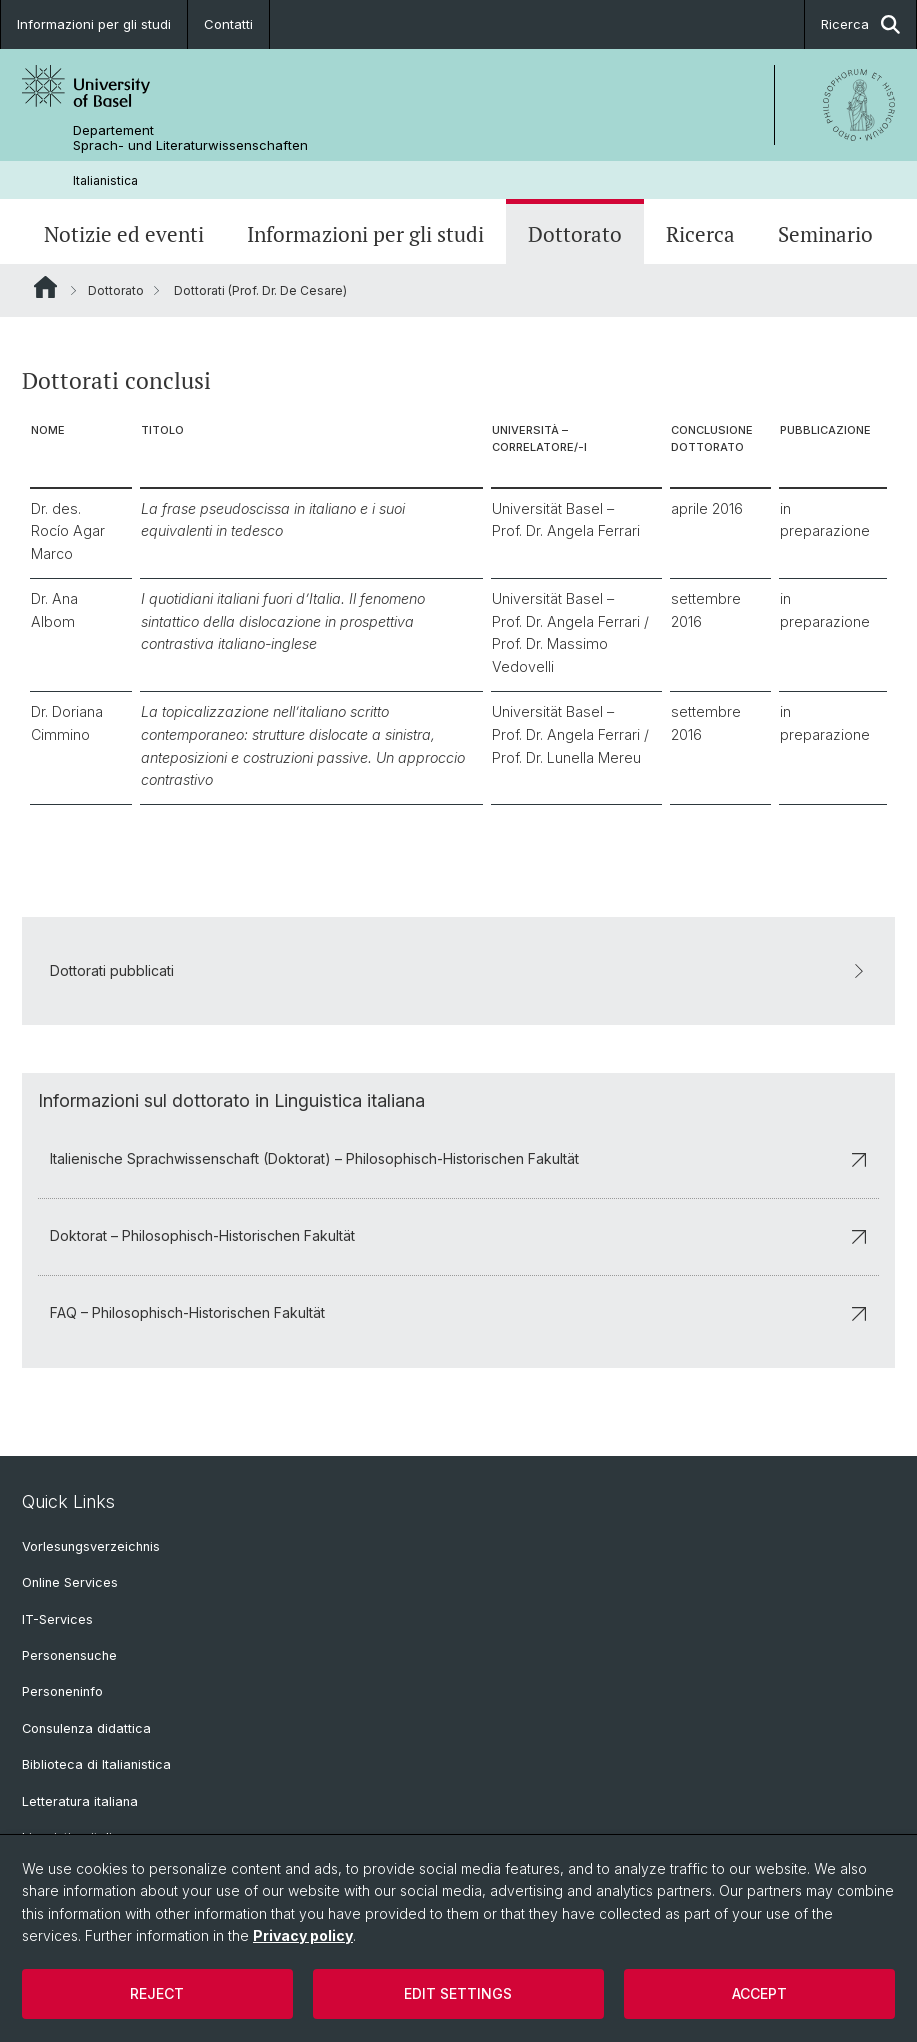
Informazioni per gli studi (94, 24)
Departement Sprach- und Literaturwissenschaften (190, 138)
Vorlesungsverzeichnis (91, 1546)
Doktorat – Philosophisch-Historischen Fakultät (458, 1236)
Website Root (45, 287)
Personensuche (69, 1655)
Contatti (228, 24)
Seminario (825, 234)
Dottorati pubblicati (458, 970)
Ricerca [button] (860, 24)
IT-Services (57, 1619)
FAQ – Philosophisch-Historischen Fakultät (458, 1313)
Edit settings (458, 1993)
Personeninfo (62, 1691)
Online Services (70, 1582)
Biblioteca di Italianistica (96, 1764)
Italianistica (105, 180)
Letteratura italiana (80, 1801)
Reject (157, 1993)
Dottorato (575, 234)
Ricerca (700, 234)
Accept (759, 1993)
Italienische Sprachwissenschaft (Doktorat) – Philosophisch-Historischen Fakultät (458, 1159)
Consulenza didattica (86, 1728)
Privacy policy (303, 1935)
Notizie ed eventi (124, 234)
